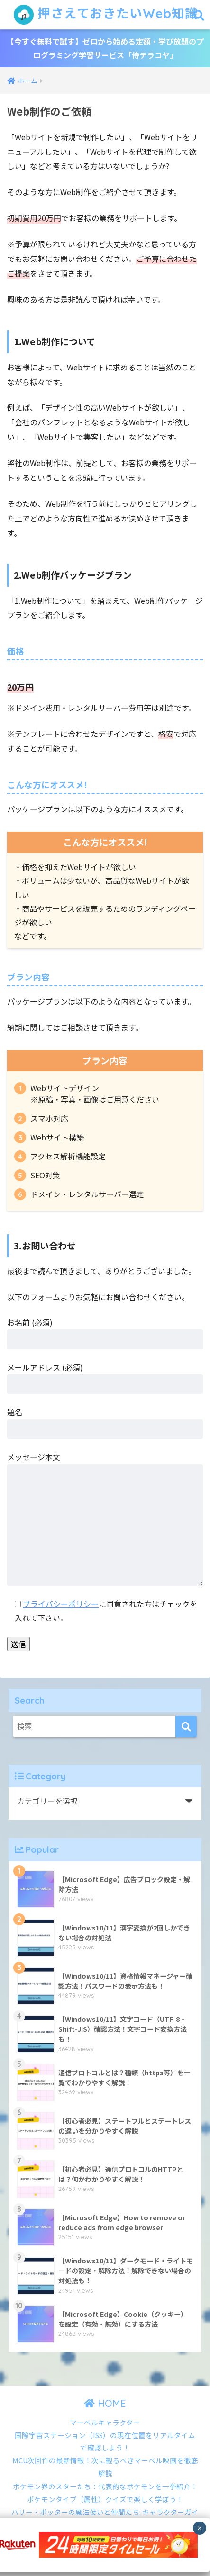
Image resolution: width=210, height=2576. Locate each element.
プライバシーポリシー (61, 1603)
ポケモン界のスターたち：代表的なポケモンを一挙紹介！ (105, 2486)
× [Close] (199, 2528)
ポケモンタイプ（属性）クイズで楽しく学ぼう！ (105, 2499)
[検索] (186, 1726)
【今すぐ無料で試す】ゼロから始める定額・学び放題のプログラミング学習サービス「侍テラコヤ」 (105, 48)
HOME (105, 2403)
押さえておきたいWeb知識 (106, 14)
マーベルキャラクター (105, 2422)
